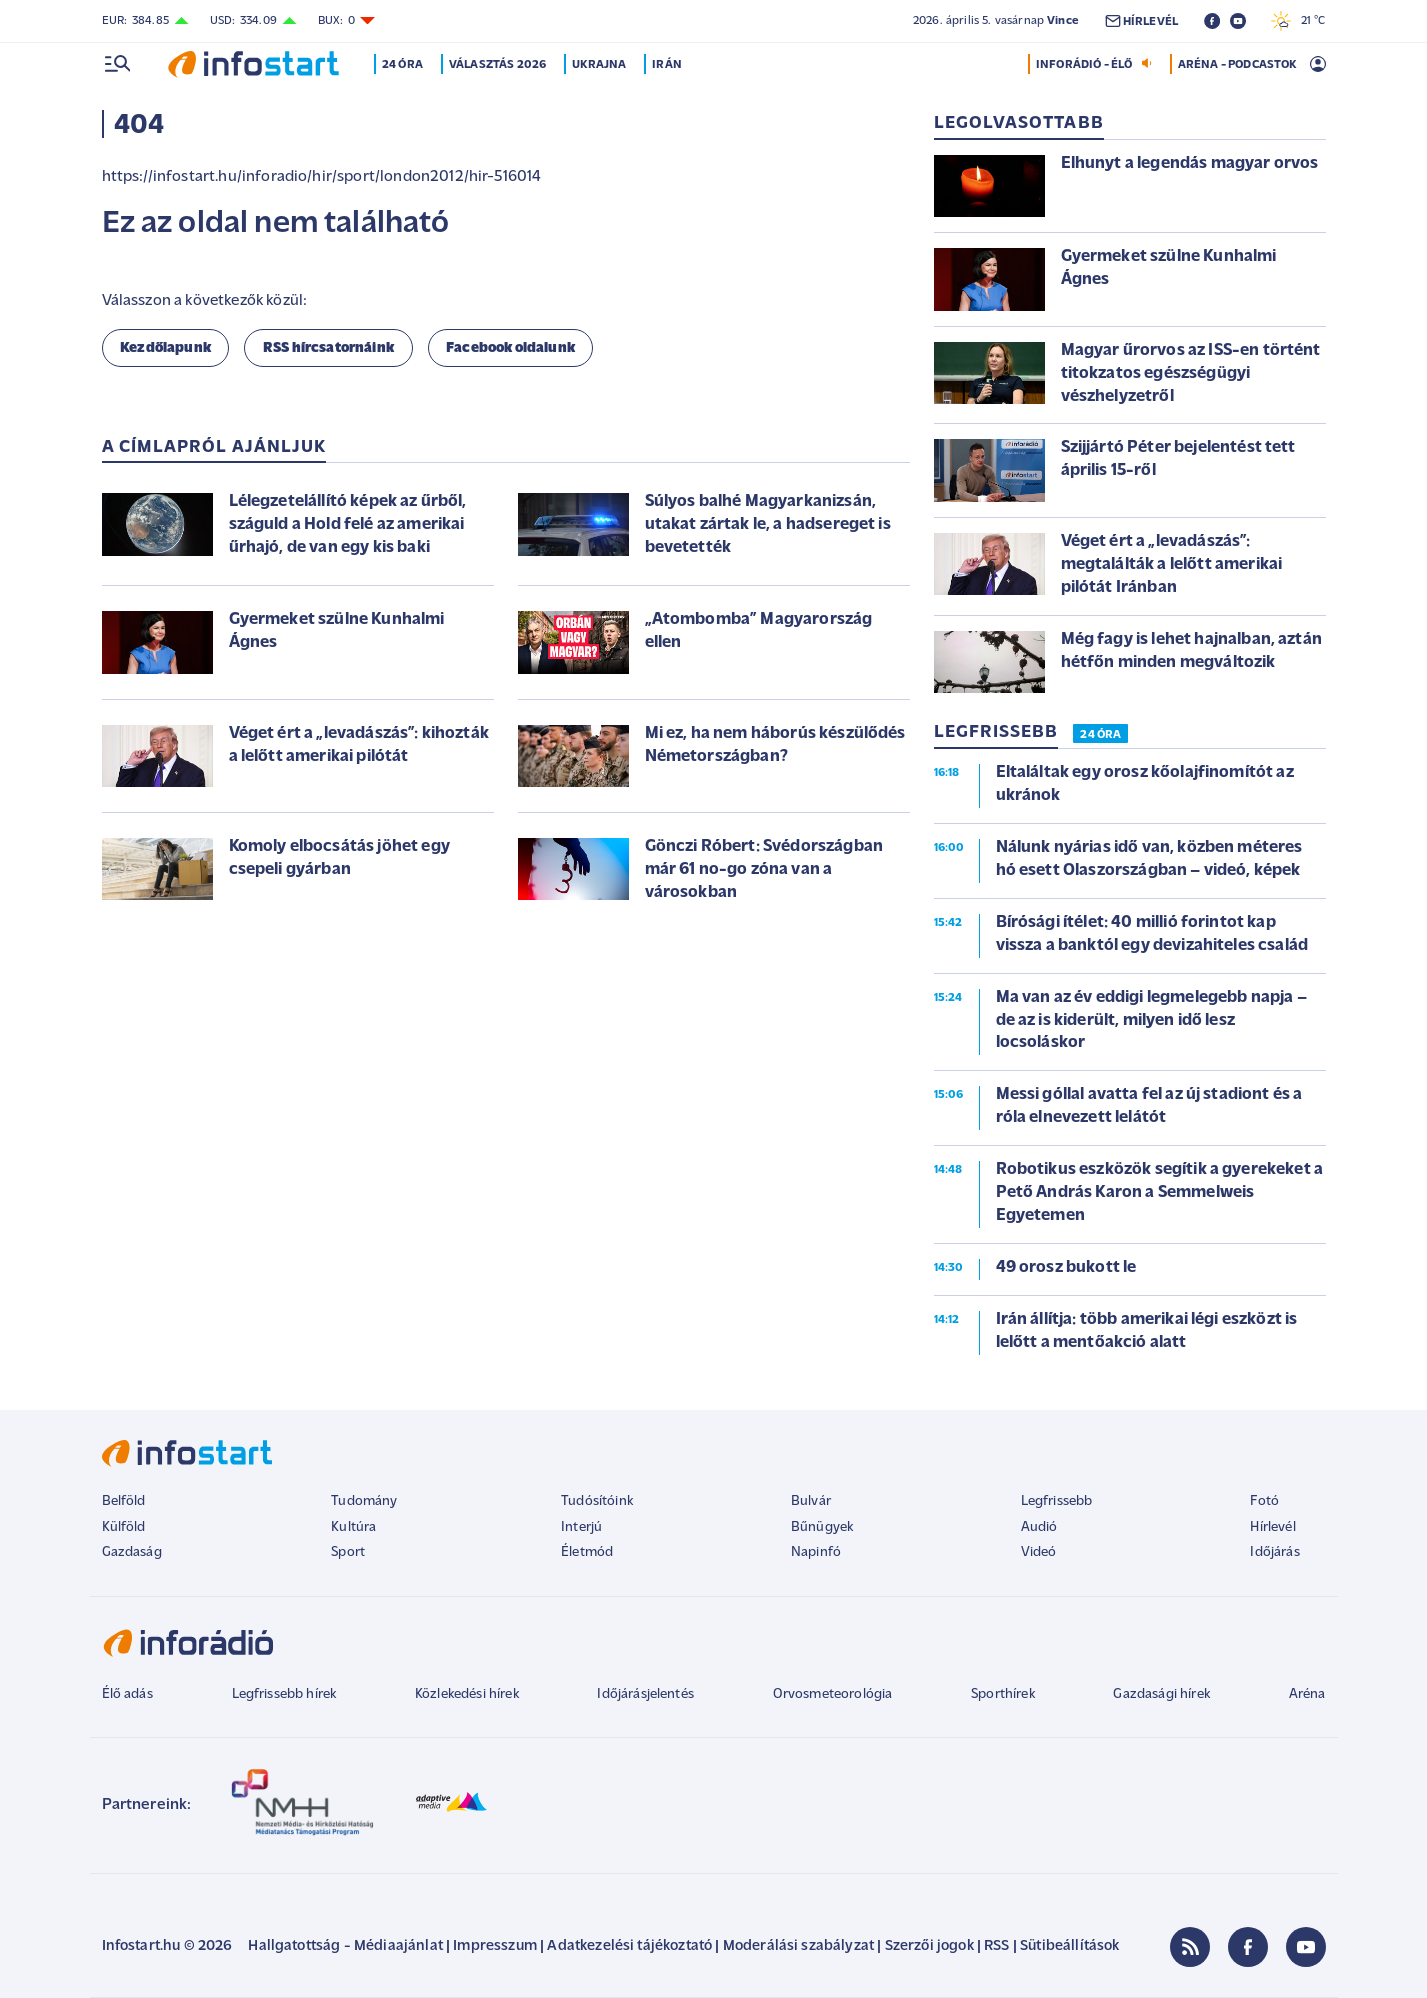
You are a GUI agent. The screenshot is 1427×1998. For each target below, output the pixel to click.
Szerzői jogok (929, 1946)
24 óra (403, 65)
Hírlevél (1272, 1527)
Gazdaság (132, 1552)
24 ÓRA (1100, 735)
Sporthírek (1003, 1694)
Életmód (587, 1552)
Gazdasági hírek (1161, 1694)
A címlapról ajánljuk (214, 447)
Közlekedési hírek (467, 1694)
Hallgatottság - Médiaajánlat (345, 1946)
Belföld (124, 1501)
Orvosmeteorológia (833, 1694)
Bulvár (811, 1501)
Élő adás (127, 1694)
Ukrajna (600, 65)
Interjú (581, 1527)
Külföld (124, 1527)
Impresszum (495, 1946)
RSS (996, 1946)
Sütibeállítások (1069, 1946)
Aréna (1307, 1694)
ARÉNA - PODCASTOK (1237, 65)
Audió (1039, 1527)
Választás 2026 (497, 65)
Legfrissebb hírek (284, 1694)
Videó (1039, 1552)
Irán (668, 65)
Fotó (1264, 1501)
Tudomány (364, 1501)
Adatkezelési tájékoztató (629, 1946)
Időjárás (1274, 1552)
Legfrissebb (1057, 1501)
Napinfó (816, 1552)
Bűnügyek (822, 1527)
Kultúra (353, 1527)
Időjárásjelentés (645, 1694)
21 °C (1298, 21)
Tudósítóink (597, 1501)
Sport (348, 1552)
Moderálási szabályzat (798, 1946)
